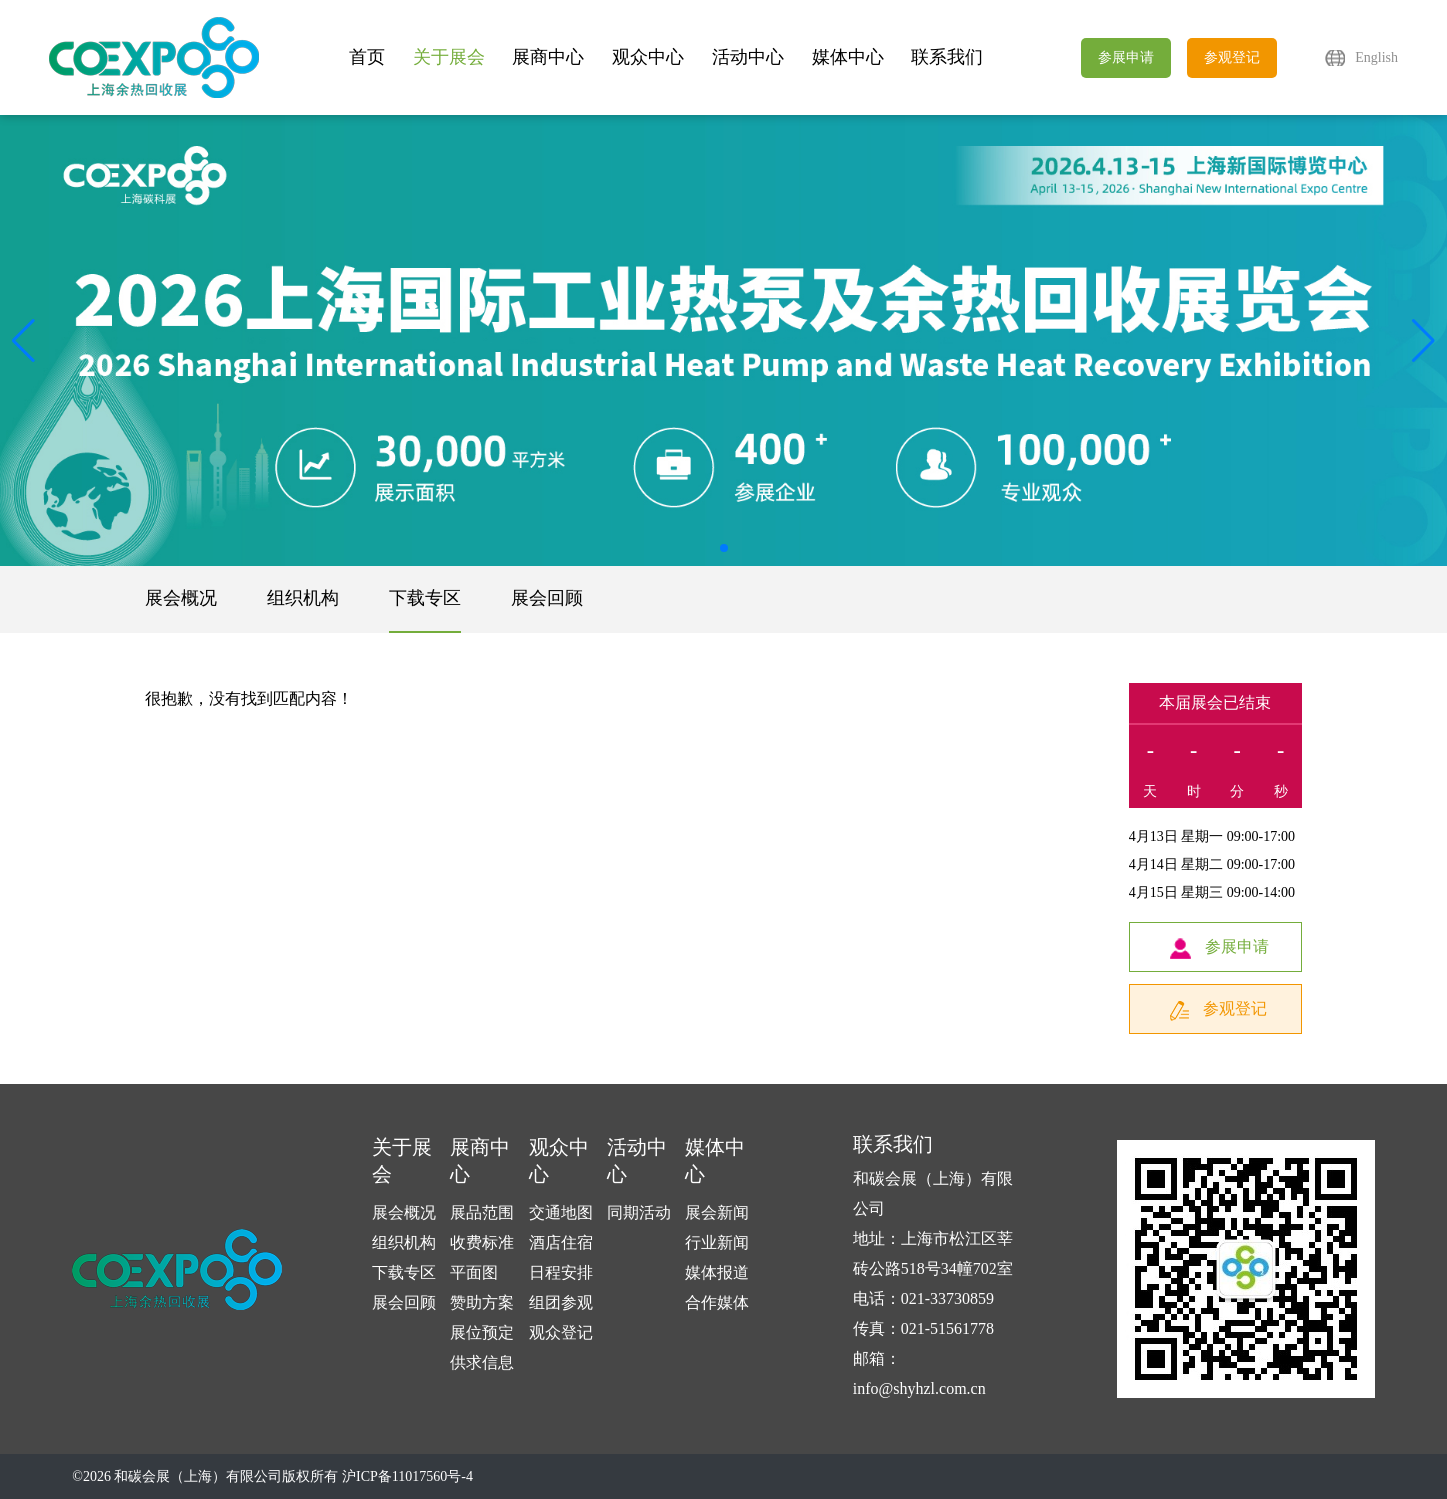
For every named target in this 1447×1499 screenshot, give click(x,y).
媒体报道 (717, 1272)
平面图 (474, 1272)
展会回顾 (547, 598)
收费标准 (482, 1242)
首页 (367, 57)
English (1376, 57)
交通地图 (561, 1212)
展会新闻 (717, 1212)
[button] (1423, 341)
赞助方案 (482, 1302)
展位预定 (482, 1332)
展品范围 (482, 1212)
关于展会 (449, 57)
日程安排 (561, 1272)
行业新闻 (717, 1242)
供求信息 (482, 1362)
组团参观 (561, 1302)
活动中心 (748, 57)
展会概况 (181, 598)
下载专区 (425, 598)
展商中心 (548, 57)
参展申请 (1126, 57)
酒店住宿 (561, 1242)
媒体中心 (848, 57)
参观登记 (1232, 57)
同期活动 (639, 1212)
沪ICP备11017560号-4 (407, 1476)
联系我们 (947, 57)
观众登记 (561, 1332)
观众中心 (648, 57)
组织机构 (303, 598)
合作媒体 (717, 1302)
